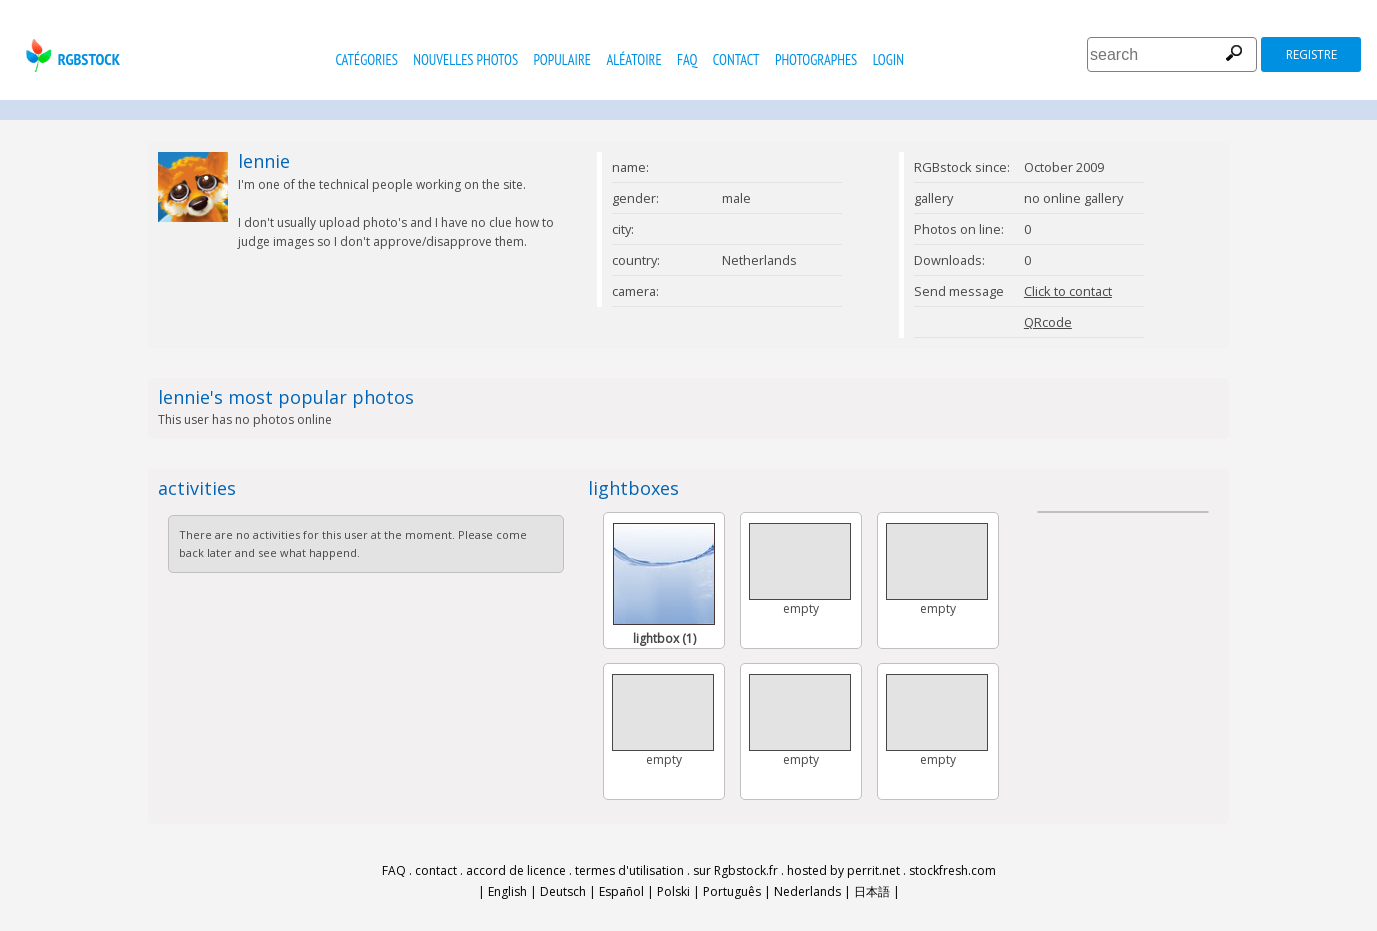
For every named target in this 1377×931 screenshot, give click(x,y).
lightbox (664, 638)
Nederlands (807, 891)
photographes (816, 59)
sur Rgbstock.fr (735, 870)
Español (621, 891)
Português (732, 891)
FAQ (687, 59)
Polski (673, 891)
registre (1311, 54)
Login (888, 59)
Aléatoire (633, 59)
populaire (562, 59)
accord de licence (516, 870)
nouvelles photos (465, 59)
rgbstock (70, 55)
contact (736, 59)
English (507, 891)
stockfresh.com (952, 870)
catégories (366, 59)
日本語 (872, 891)
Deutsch (563, 891)
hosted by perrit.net (843, 870)
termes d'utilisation (629, 870)
